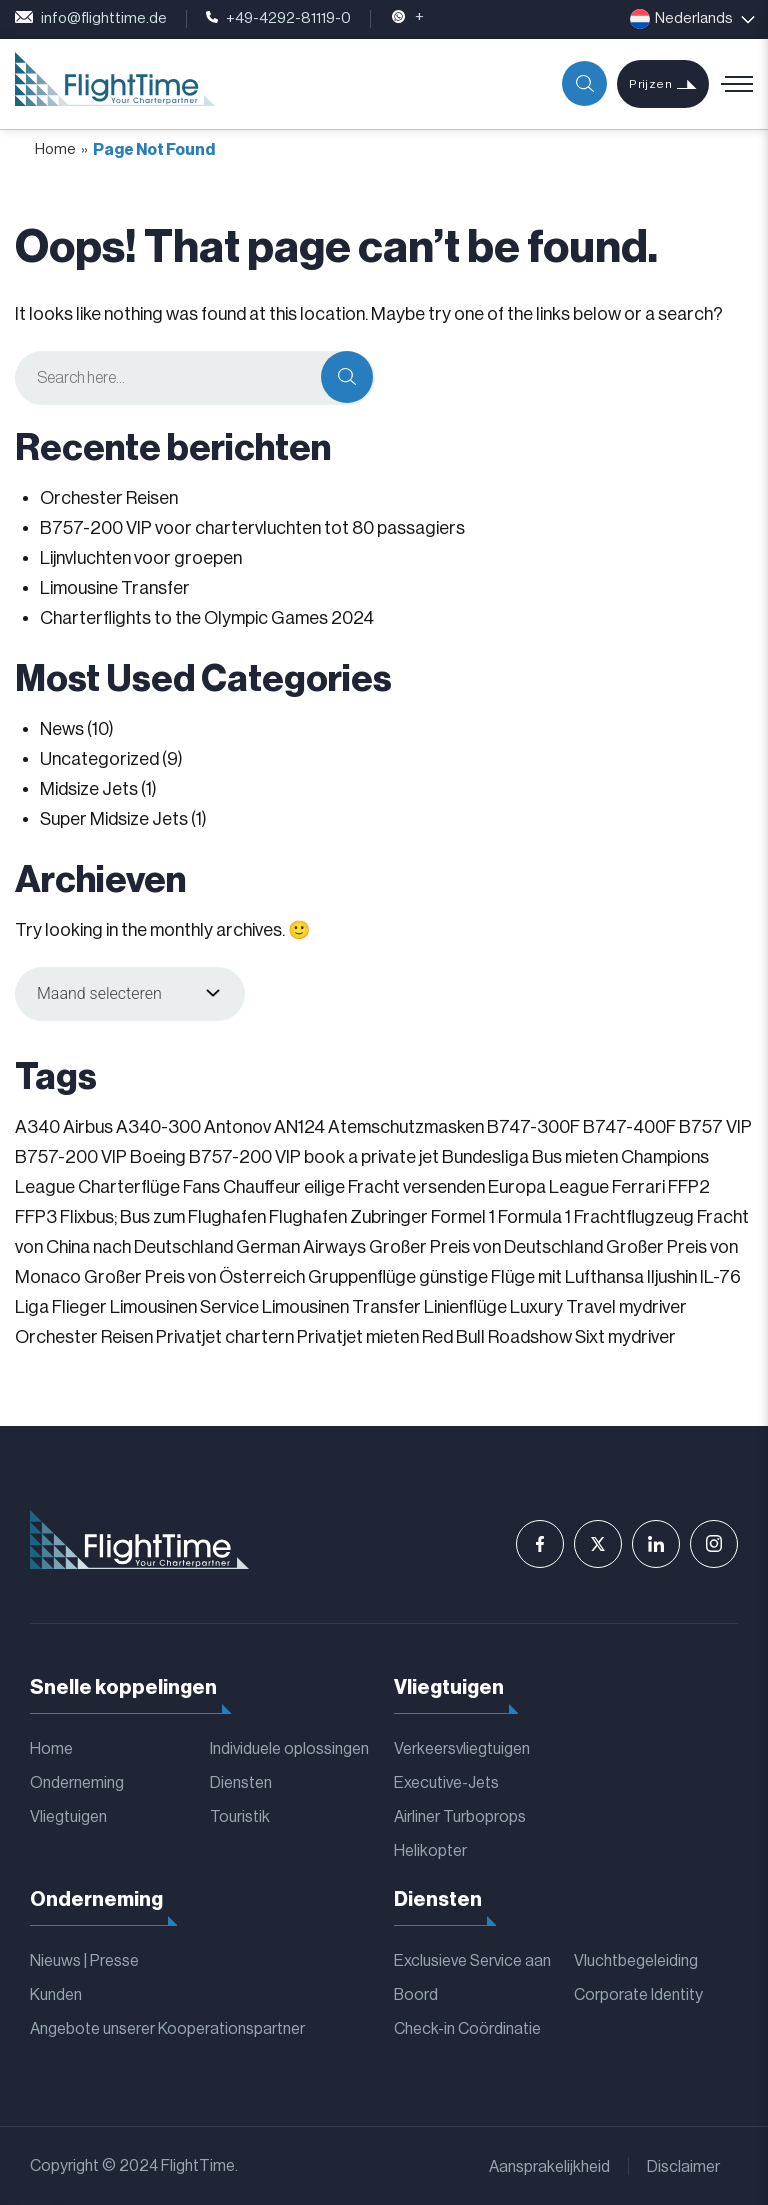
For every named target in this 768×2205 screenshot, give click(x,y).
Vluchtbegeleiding (636, 1961)
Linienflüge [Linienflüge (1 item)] (465, 1307)
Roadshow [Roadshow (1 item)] (530, 1337)
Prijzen (650, 84)
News (62, 729)
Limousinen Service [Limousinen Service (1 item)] (184, 1307)
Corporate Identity (638, 1995)
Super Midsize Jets (114, 819)
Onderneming (77, 1783)
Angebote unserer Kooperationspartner (167, 2029)
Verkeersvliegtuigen (462, 1749)
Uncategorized (99, 759)
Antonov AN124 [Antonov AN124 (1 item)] (264, 1127)
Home (55, 149)
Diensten (241, 1783)
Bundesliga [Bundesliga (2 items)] (485, 1157)
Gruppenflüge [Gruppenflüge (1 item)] (362, 1277)
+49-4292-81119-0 (278, 19)
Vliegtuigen (68, 1817)
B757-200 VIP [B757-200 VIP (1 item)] (71, 1157)
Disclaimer (683, 2167)
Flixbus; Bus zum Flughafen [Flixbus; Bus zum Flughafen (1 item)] (163, 1217)
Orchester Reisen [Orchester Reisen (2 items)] (84, 1337)
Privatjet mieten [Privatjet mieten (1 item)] (358, 1337)
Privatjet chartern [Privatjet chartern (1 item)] (225, 1337)
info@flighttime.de (91, 19)
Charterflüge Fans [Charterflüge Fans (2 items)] (149, 1187)
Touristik (240, 1817)
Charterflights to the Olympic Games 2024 (207, 618)
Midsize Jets (89, 789)
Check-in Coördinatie (467, 2029)
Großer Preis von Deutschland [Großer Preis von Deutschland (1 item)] (486, 1247)
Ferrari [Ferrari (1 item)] (638, 1187)
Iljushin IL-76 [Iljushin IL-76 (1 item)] (694, 1277)
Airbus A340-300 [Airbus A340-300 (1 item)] (132, 1127)
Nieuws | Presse (84, 1961)
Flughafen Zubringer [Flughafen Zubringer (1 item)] (348, 1217)
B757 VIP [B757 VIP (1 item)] (715, 1127)
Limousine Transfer (115, 588)
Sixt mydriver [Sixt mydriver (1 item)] (625, 1337)
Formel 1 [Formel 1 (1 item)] (463, 1217)
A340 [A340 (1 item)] (37, 1127)
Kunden (56, 1995)
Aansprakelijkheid (549, 2167)
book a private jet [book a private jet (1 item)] (371, 1157)
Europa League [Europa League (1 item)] (548, 1187)
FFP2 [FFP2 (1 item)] (689, 1187)
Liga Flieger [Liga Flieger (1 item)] (61, 1307)
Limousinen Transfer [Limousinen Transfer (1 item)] (341, 1307)
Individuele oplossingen (289, 1749)
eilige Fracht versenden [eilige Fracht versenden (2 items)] (394, 1187)
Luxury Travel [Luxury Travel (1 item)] (563, 1307)
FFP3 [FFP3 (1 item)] (36, 1217)
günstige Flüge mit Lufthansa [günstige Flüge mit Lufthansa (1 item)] (531, 1277)
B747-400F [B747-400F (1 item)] (629, 1127)
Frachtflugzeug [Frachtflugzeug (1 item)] (634, 1217)
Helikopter (430, 1851)
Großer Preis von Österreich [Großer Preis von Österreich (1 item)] (194, 1277)
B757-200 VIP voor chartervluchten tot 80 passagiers (252, 528)
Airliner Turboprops (460, 1817)
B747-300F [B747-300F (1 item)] (533, 1127)
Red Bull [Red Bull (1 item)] (453, 1337)
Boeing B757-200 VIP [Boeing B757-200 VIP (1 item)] (215, 1157)
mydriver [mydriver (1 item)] (653, 1307)
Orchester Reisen (109, 498)
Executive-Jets (446, 1783)
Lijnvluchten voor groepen (141, 558)
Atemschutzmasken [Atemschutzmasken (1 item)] (406, 1127)
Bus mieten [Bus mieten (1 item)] (575, 1157)
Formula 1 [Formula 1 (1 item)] (534, 1217)
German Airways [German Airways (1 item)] (301, 1247)
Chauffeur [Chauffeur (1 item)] (262, 1187)
